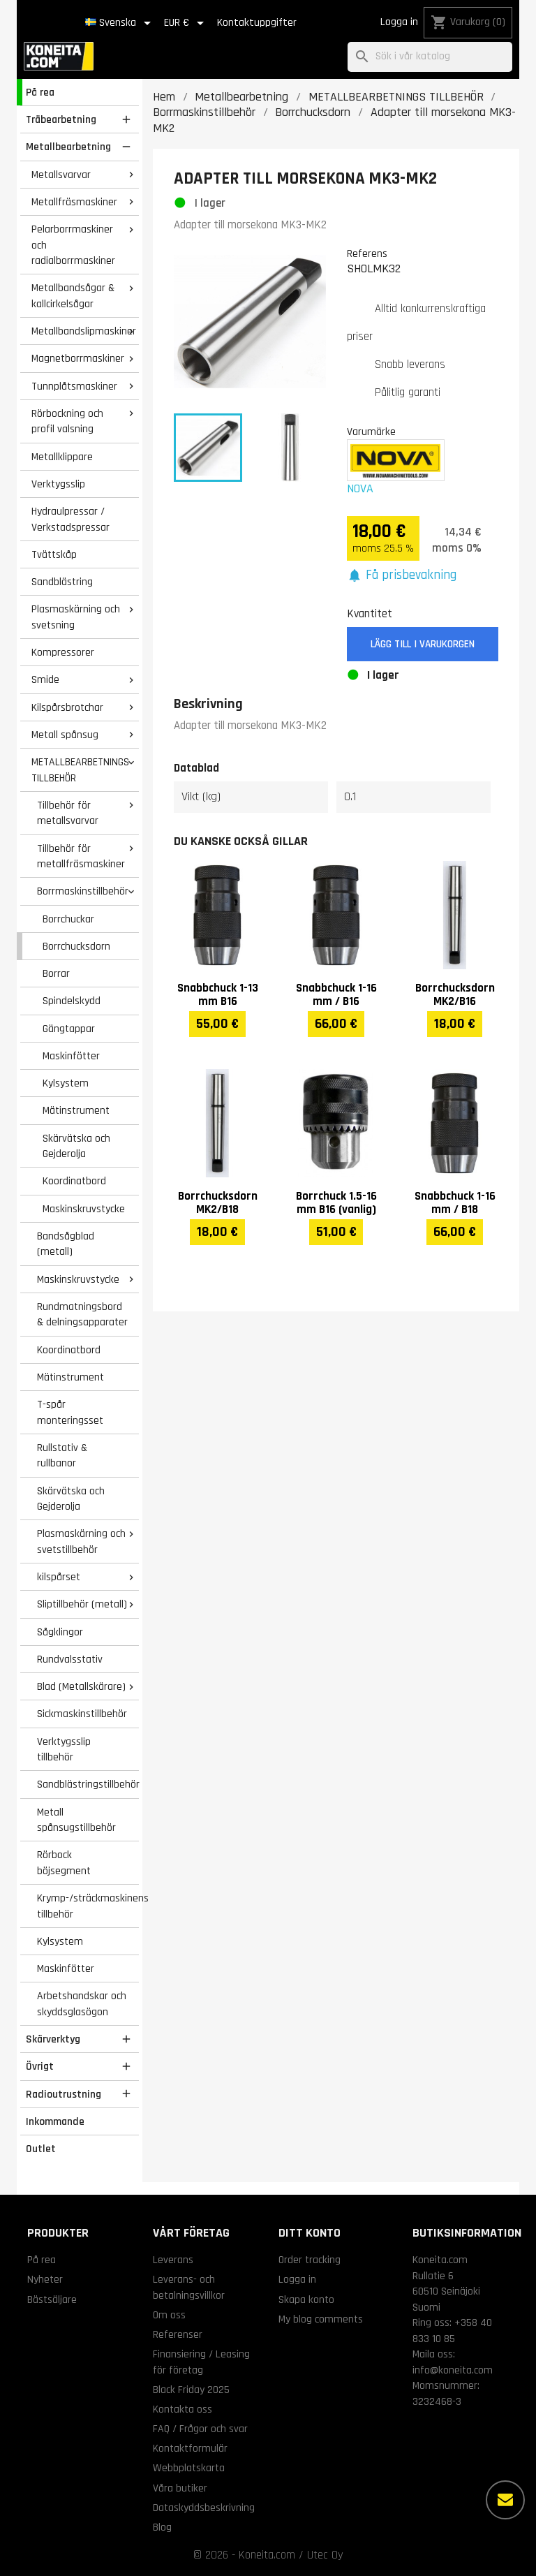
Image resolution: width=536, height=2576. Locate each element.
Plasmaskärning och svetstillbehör (81, 1541)
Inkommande (55, 2121)
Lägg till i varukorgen (423, 644)
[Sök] (430, 57)
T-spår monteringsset (70, 1412)
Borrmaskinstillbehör (82, 891)
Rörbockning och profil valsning (67, 421)
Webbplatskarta (189, 2468)
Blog (162, 2527)
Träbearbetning (61, 119)
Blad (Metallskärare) (81, 1686)
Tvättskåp (54, 554)
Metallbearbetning (68, 147)
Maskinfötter (71, 1056)
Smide (45, 679)
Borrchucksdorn (76, 946)
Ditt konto (309, 2233)
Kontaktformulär (190, 2448)
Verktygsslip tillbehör (64, 1750)
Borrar (56, 973)
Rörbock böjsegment (64, 1863)
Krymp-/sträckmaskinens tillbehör (88, 1906)
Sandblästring (62, 582)
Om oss (169, 2315)
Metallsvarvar (61, 175)
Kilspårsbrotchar (67, 707)
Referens (367, 253)
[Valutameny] (186, 23)
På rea (40, 92)
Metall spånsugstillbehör (76, 1820)
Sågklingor (60, 1632)
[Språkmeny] (120, 23)
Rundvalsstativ (70, 1659)
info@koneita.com (452, 2370)
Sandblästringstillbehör (88, 1784)
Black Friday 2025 (191, 2390)
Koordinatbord (74, 1181)
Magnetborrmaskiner (77, 358)
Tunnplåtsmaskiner (74, 386)
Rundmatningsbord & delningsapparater (82, 1315)
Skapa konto (306, 2299)
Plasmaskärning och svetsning (75, 617)
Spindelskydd (71, 1001)
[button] (402, 576)
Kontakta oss (182, 2409)
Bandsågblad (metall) (65, 1244)
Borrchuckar (68, 919)
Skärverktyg (53, 2039)
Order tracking (309, 2260)
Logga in (399, 22)
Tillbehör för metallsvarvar (67, 813)
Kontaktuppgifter (257, 22)
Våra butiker (180, 2488)
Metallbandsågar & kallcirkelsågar (72, 296)
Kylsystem (66, 1083)
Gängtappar (69, 1029)
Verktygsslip (58, 484)
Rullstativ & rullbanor (62, 1456)
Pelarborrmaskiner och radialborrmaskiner (73, 244)
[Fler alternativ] (505, 2499)
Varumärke (371, 432)
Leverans (173, 2260)
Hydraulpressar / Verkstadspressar (70, 519)
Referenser (177, 2334)
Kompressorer (62, 652)
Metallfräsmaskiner (74, 202)
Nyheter (45, 2279)
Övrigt (40, 2066)
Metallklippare (62, 457)
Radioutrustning (63, 2094)
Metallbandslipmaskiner (83, 331)
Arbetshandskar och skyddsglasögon (81, 2004)
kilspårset (58, 1577)
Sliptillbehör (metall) (82, 1604)
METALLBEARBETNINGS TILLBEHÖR (80, 770)
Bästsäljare (52, 2299)
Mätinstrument (76, 1110)
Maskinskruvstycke (84, 1209)
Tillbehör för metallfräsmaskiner (81, 856)
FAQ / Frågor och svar (200, 2429)
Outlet (41, 2149)
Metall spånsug (64, 735)
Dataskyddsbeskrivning (204, 2508)
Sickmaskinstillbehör (82, 1714)
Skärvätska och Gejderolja (76, 1146)
